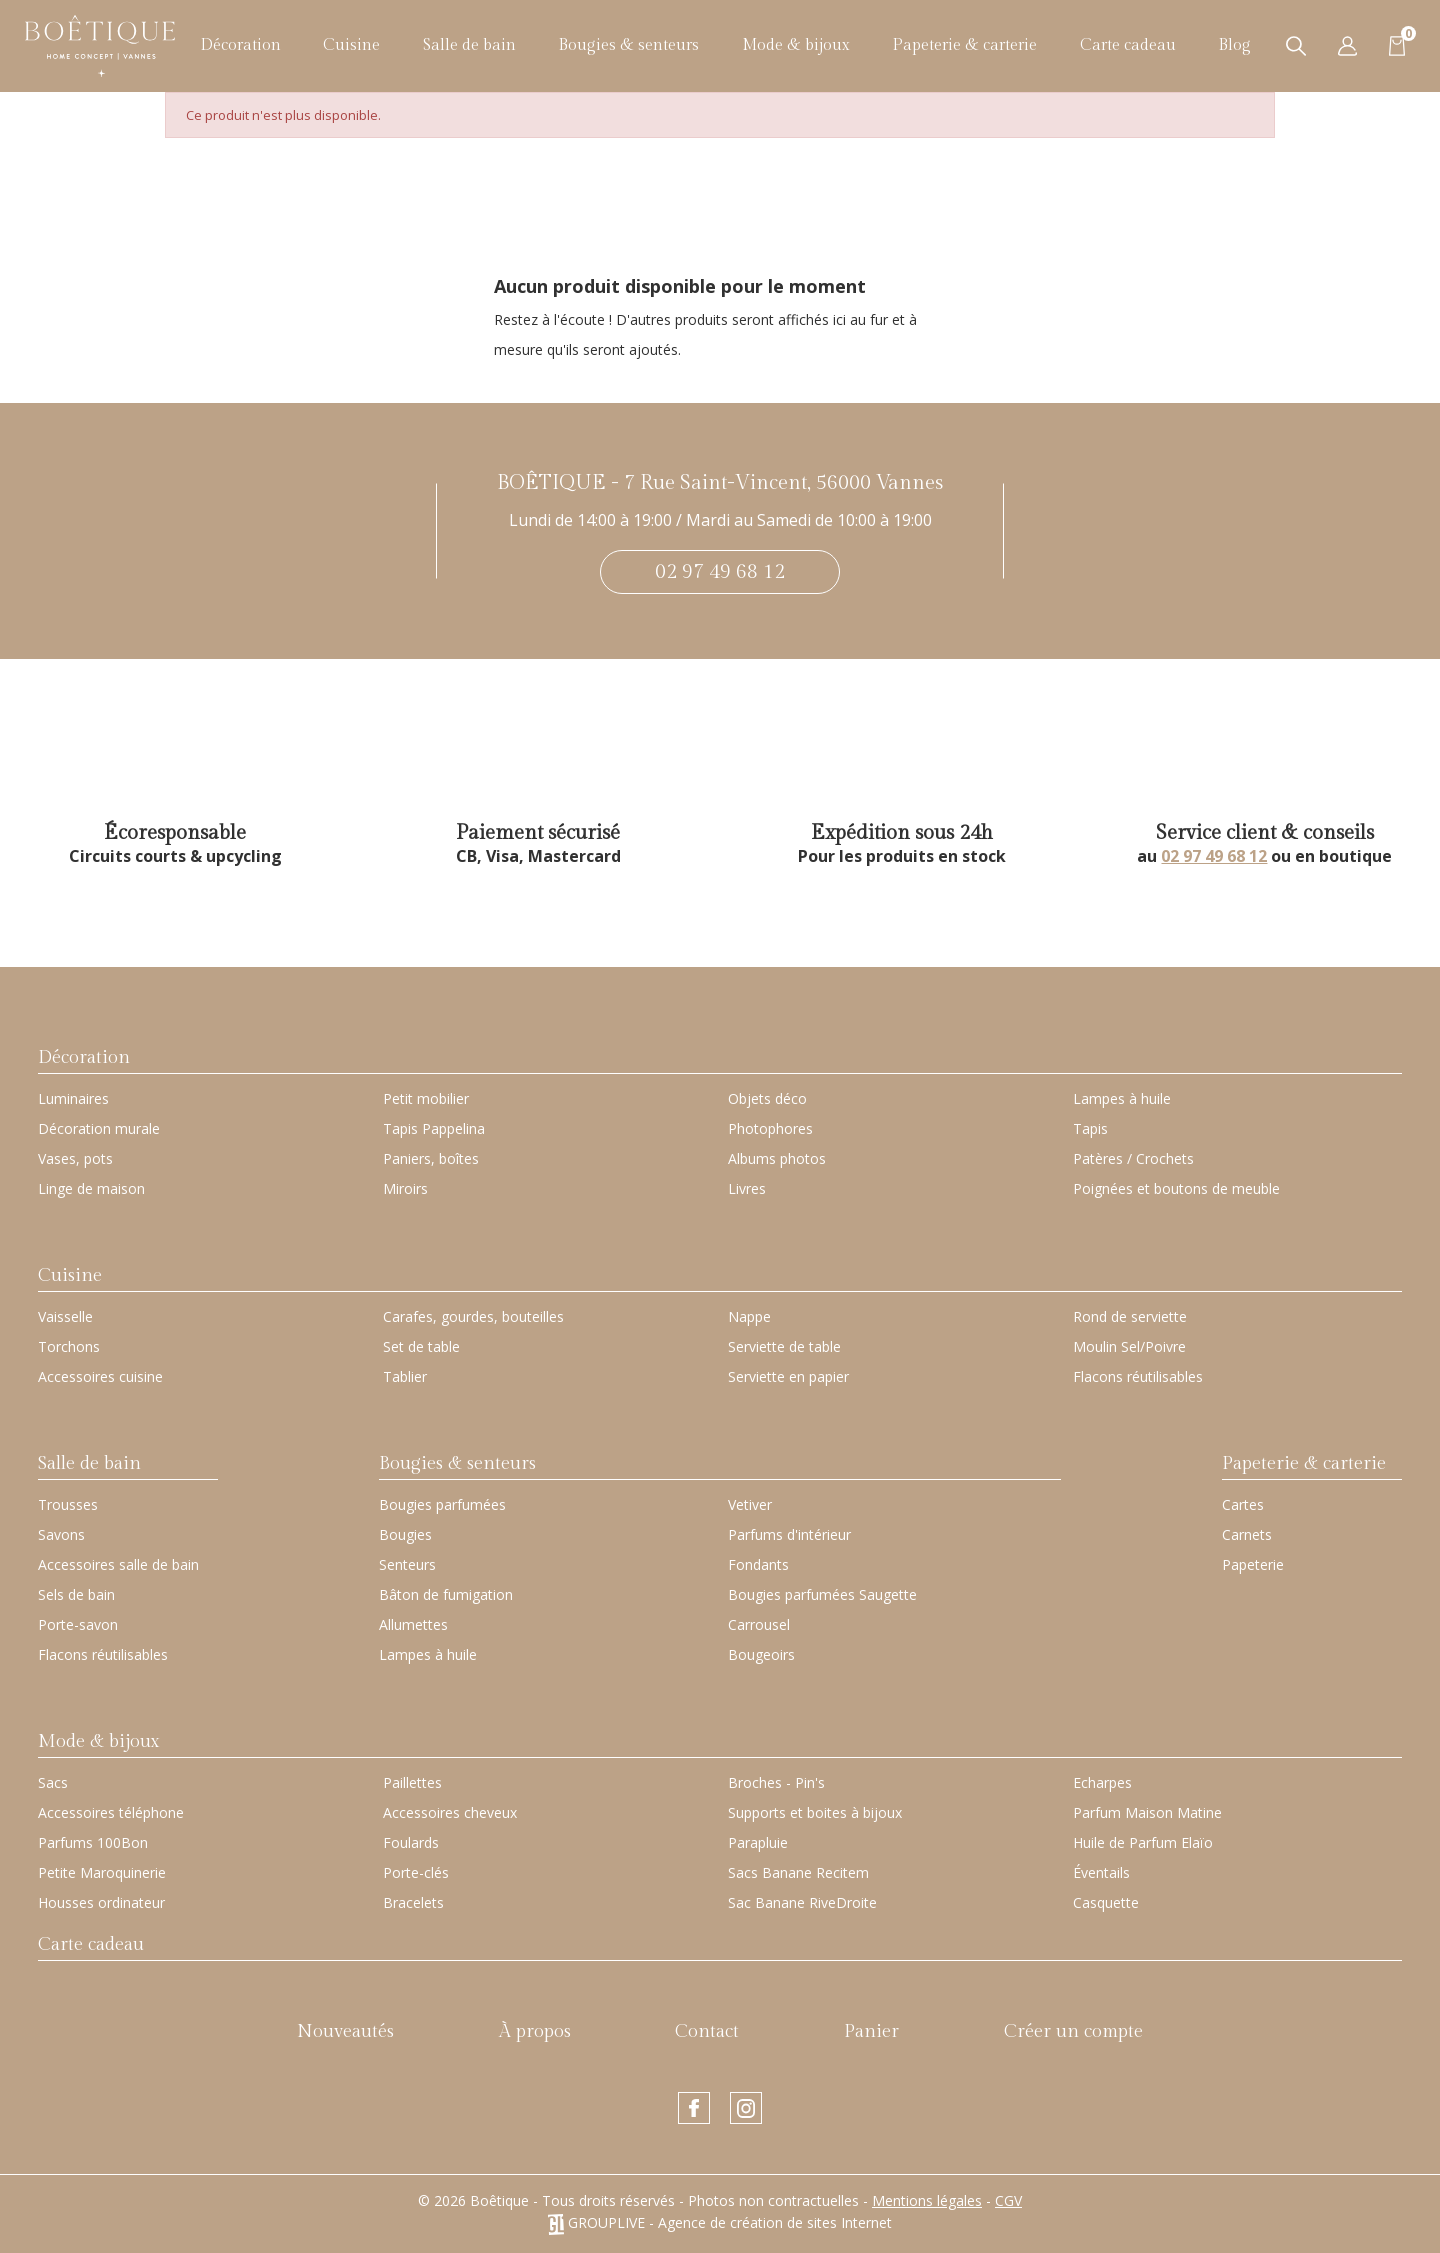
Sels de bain (76, 1594)
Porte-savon (78, 1624)
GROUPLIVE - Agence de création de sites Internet (719, 2222)
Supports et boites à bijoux (815, 1812)
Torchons (69, 1346)
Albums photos (777, 1158)
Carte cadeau (1128, 45)
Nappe (749, 1316)
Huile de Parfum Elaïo (1143, 1842)
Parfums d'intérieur (789, 1534)
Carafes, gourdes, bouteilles (473, 1316)
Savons (61, 1534)
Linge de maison (91, 1188)
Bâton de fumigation (446, 1594)
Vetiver (750, 1504)
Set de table (421, 1346)
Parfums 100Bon (93, 1842)
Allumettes (413, 1624)
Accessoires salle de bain (118, 1564)
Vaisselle (65, 1316)
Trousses (68, 1504)
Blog (1234, 45)
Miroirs (405, 1188)
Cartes (1243, 1504)
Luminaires (73, 1098)
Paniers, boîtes (431, 1158)
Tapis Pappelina (434, 1128)
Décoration (240, 45)
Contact (707, 2031)
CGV (1008, 2200)
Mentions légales (927, 2200)
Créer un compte (1073, 2031)
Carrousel (759, 1624)
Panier (871, 2031)
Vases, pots (75, 1158)
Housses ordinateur (101, 1902)
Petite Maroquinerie (102, 1872)
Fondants (758, 1564)
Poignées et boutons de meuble (1176, 1188)
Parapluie (758, 1842)
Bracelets (413, 1902)
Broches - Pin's (776, 1782)
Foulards (411, 1842)
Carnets (1247, 1534)
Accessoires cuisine (100, 1376)
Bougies (405, 1534)
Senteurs (407, 1564)
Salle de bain (469, 45)
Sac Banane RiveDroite (802, 1902)
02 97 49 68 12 (720, 572)
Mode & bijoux (796, 45)
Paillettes (412, 1782)
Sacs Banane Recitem (798, 1872)
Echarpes (1102, 1782)
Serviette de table (784, 1346)
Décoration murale (99, 1128)
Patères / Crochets (1133, 1158)
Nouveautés (345, 2031)
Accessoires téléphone (111, 1812)
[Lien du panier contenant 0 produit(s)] (1397, 45)
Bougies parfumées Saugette (822, 1594)
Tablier (405, 1376)
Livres (747, 1188)
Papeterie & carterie (964, 45)
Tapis (1090, 1128)
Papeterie (1253, 1564)
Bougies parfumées (442, 1504)
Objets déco (767, 1098)
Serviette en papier (788, 1376)
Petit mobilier (426, 1098)
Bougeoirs (761, 1654)
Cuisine (351, 45)
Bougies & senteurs (628, 45)
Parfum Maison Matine (1147, 1812)
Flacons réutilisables (1138, 1376)
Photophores (770, 1128)
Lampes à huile (1122, 1098)
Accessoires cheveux (450, 1812)
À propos (535, 2031)
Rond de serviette (1130, 1316)
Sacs (53, 1782)
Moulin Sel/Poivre (1129, 1346)
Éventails (1101, 1872)
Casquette (1106, 1902)
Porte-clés (416, 1872)
